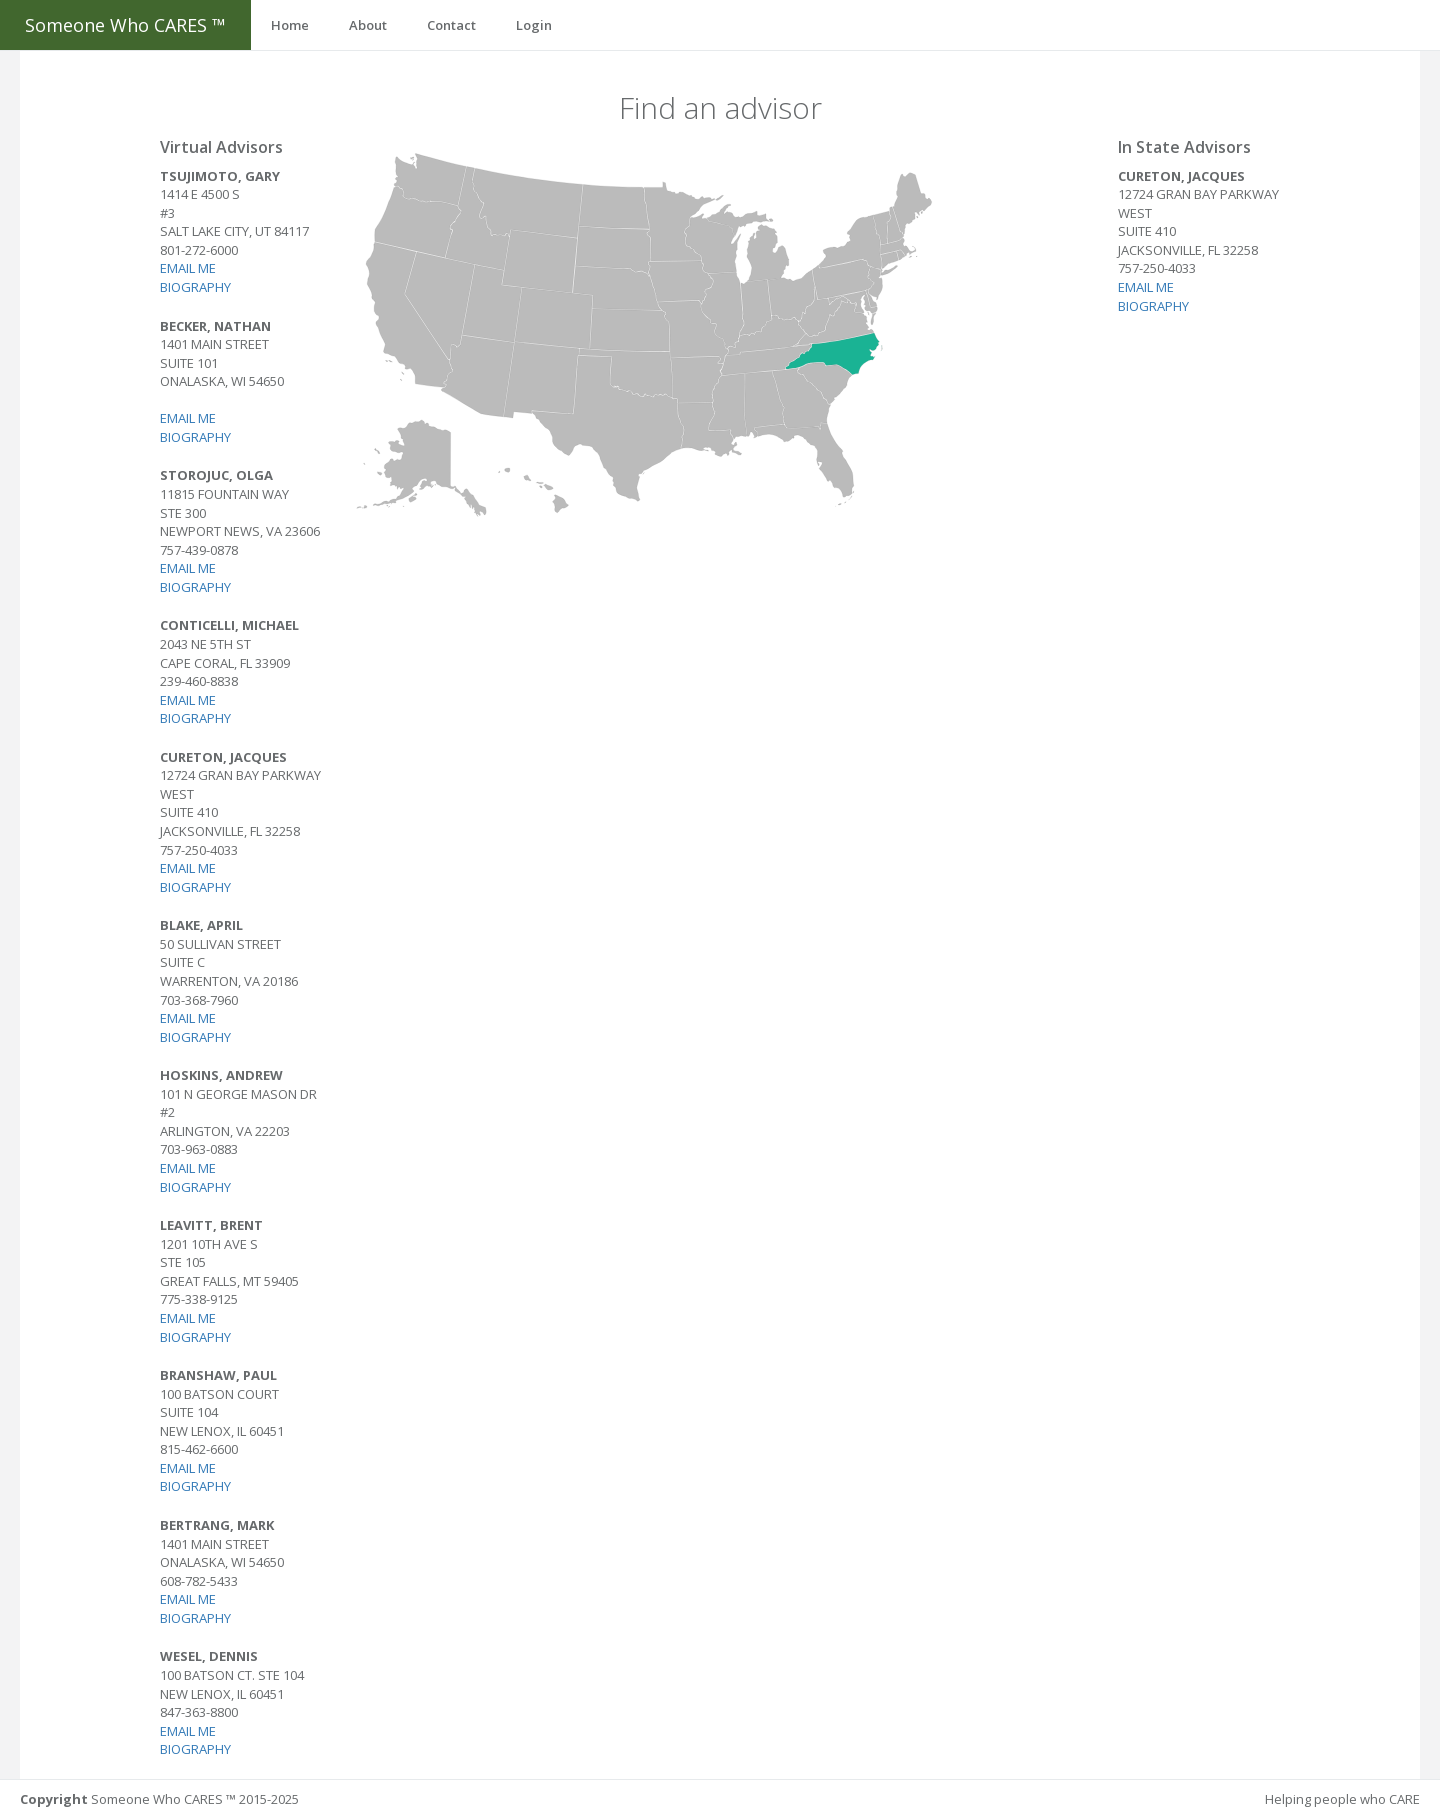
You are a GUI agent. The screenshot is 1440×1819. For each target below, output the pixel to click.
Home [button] (290, 25)
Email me (189, 268)
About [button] (368, 25)
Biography (196, 287)
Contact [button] (451, 25)
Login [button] (534, 25)
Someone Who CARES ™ (125, 25)
